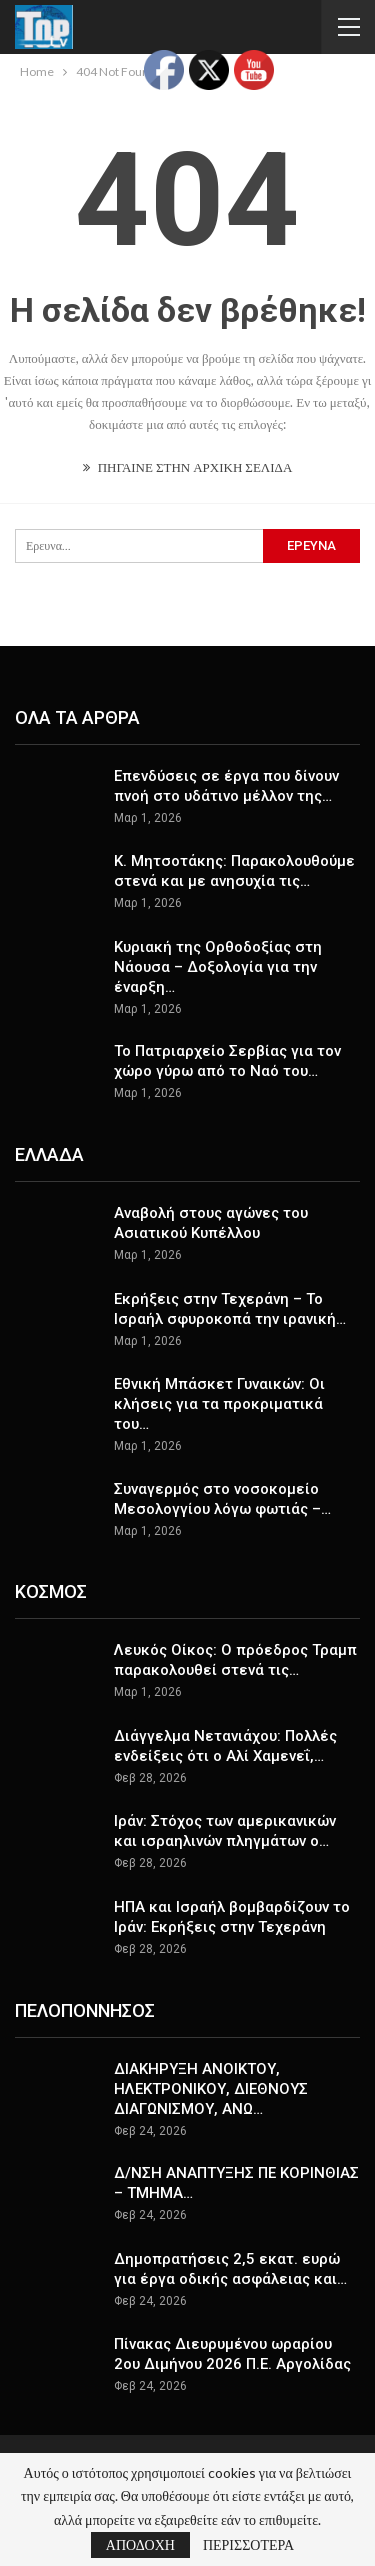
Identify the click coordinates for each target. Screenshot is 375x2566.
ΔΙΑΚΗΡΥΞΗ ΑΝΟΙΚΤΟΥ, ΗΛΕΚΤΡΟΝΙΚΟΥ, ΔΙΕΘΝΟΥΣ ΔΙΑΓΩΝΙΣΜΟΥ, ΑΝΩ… (211, 2089)
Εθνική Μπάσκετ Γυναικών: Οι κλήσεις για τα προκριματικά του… (219, 1404)
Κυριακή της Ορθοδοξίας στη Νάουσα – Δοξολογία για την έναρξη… (218, 967)
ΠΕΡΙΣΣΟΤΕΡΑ (248, 2545)
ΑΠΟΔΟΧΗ (140, 2544)
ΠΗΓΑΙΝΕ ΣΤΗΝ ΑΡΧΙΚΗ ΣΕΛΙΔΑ (188, 467)
